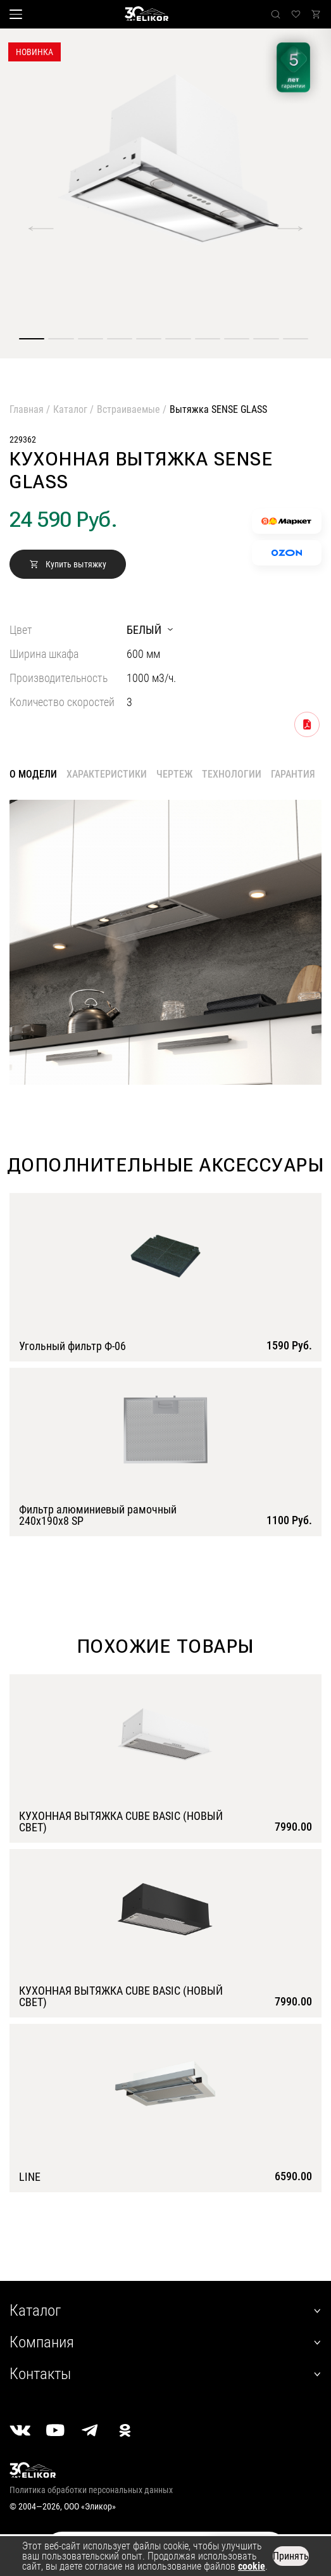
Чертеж (174, 774)
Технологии (231, 774)
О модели (33, 774)
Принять (291, 2556)
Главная (26, 409)
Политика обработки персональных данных (91, 2490)
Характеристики (106, 774)
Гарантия (293, 774)
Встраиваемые (128, 409)
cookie (251, 2566)
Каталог (70, 409)
